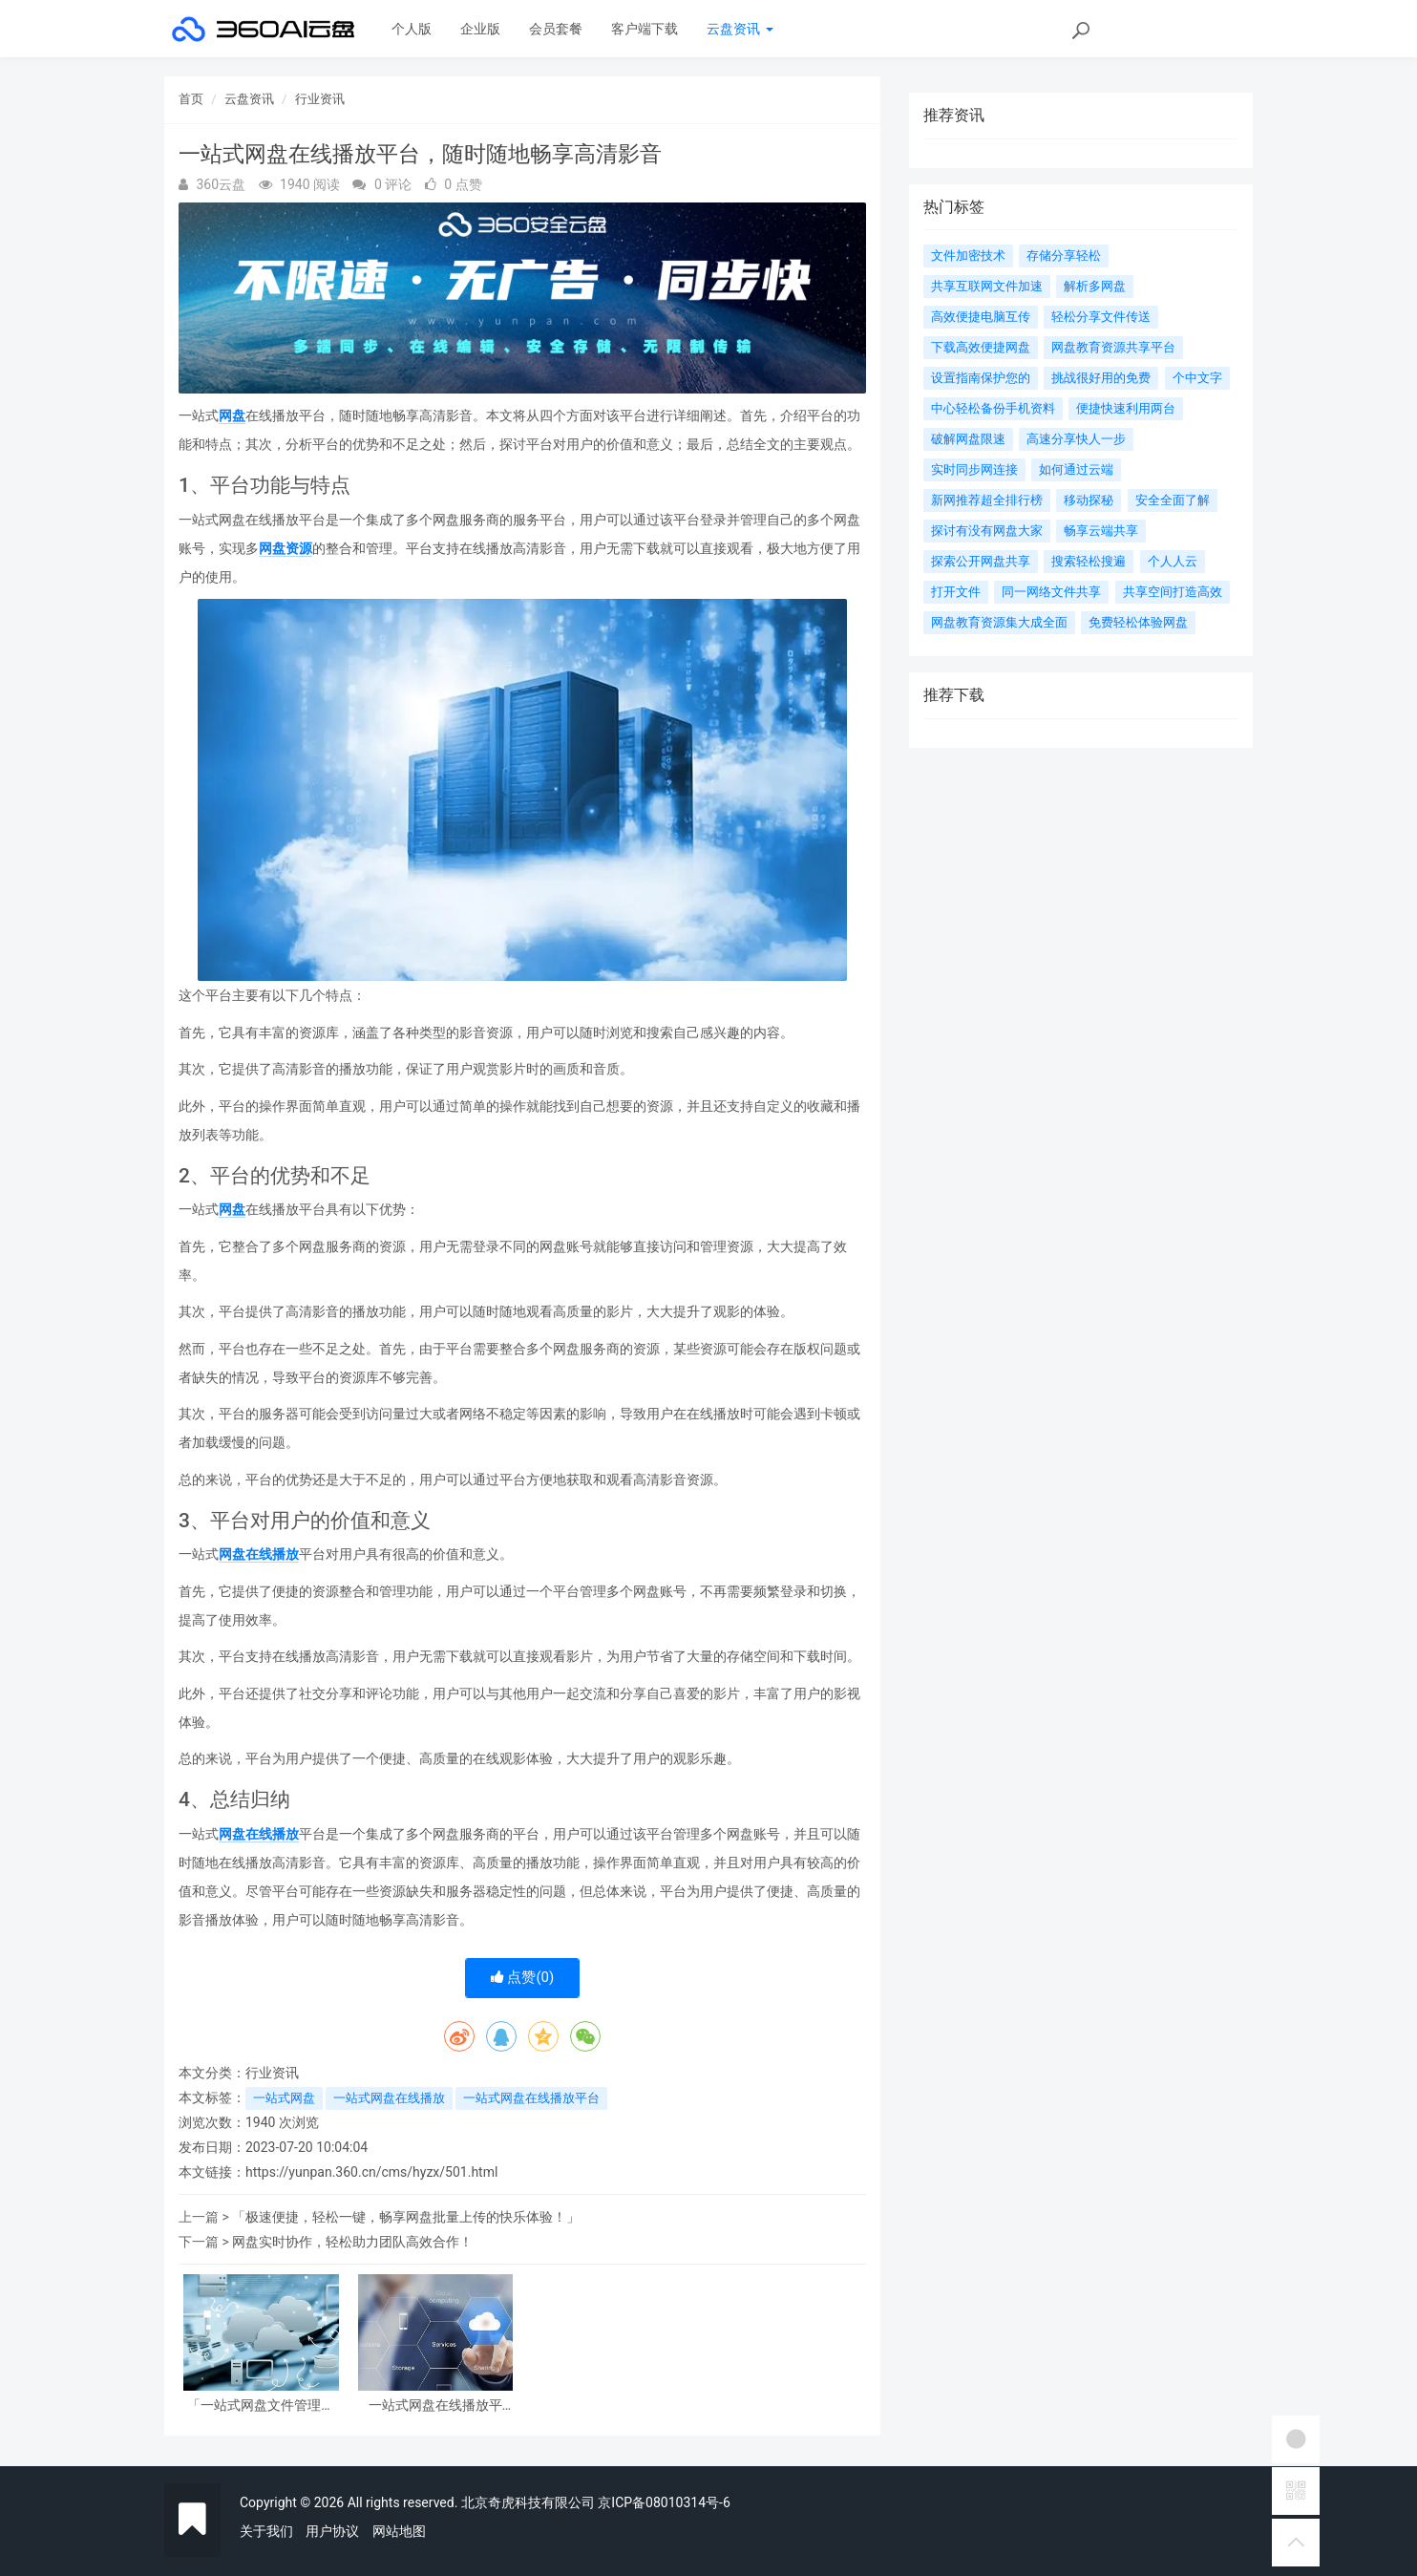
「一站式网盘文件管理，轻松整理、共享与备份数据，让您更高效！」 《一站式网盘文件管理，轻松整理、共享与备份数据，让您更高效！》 (261, 2405)
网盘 (232, 415)
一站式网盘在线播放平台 (531, 2098)
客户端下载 (644, 28)
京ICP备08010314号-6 (664, 2502)
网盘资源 (285, 548)
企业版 (480, 28)
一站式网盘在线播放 (389, 2098)
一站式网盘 (284, 2098)
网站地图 (399, 2531)
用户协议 (332, 2531)
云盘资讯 (739, 28)
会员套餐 (555, 28)
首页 (191, 99)
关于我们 (266, 2531)
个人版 (411, 28)
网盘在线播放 (259, 1554)
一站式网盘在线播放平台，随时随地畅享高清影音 (435, 2405)
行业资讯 (320, 99)
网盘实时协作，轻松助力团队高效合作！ (352, 2241)
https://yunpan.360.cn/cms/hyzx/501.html (371, 2172)
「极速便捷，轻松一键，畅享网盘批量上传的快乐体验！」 (406, 2217)
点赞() (523, 1977)
